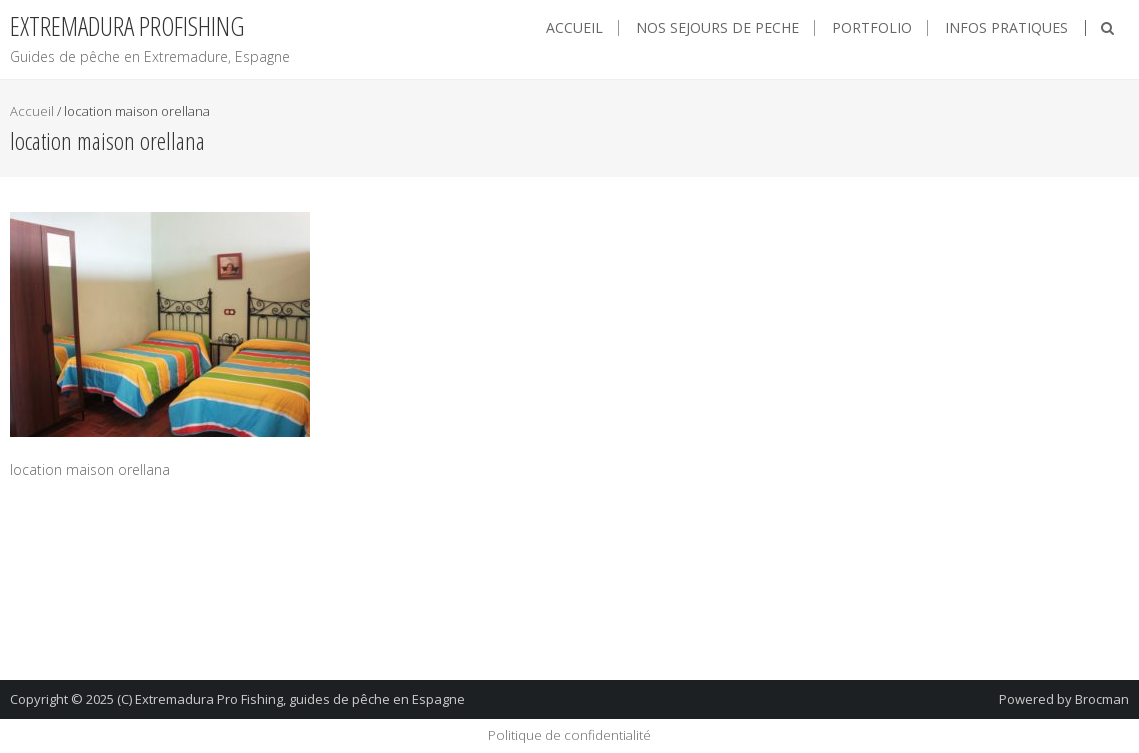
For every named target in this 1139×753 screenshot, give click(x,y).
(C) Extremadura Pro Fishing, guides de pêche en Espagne (291, 699)
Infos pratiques (1006, 28)
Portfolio (872, 28)
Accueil (574, 28)
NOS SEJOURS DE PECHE (717, 28)
